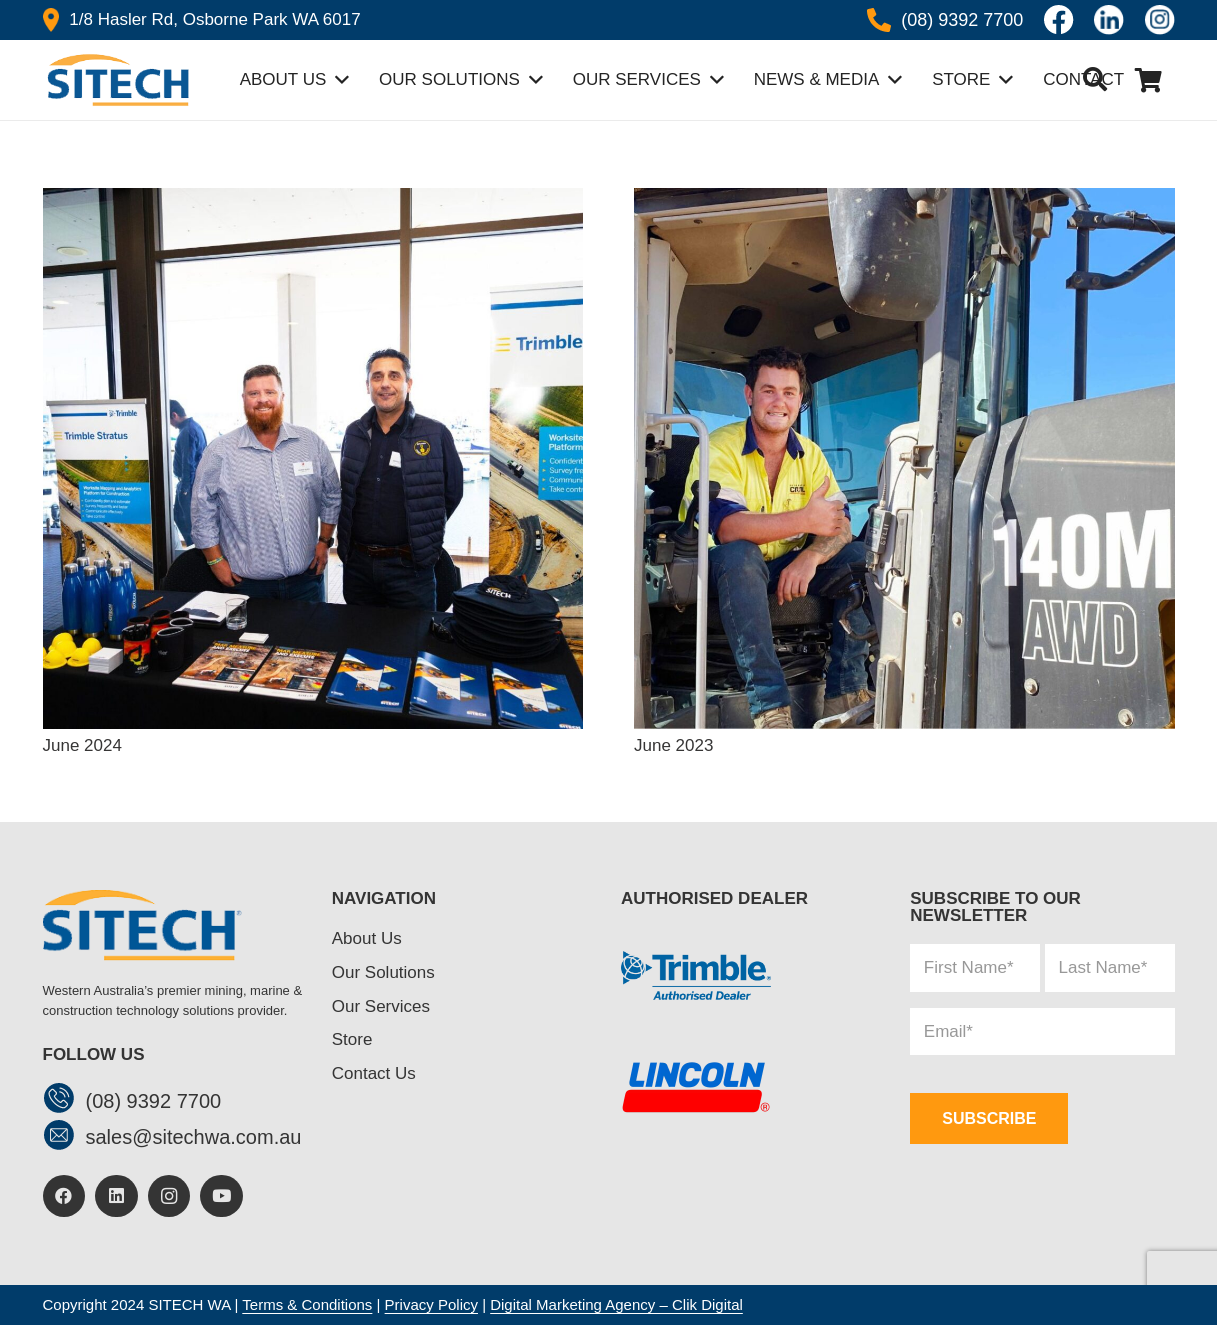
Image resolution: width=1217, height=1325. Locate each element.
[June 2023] (904, 197)
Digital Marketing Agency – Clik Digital (616, 1304)
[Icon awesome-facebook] (1059, 20)
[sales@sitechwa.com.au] (64, 1137)
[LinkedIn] (116, 1196)
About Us (367, 938)
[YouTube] (221, 1196)
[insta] (1160, 20)
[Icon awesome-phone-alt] (879, 20)
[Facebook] (64, 1196)
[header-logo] (116, 80)
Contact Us (374, 1073)
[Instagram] (169, 1196)
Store (352, 1039)
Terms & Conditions (307, 1304)
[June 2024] (313, 197)
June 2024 (82, 745)
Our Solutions (383, 972)
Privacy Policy (431, 1304)
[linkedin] (1109, 20)
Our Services (381, 1006)
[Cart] (1148, 80)
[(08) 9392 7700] (64, 1100)
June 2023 (673, 745)
